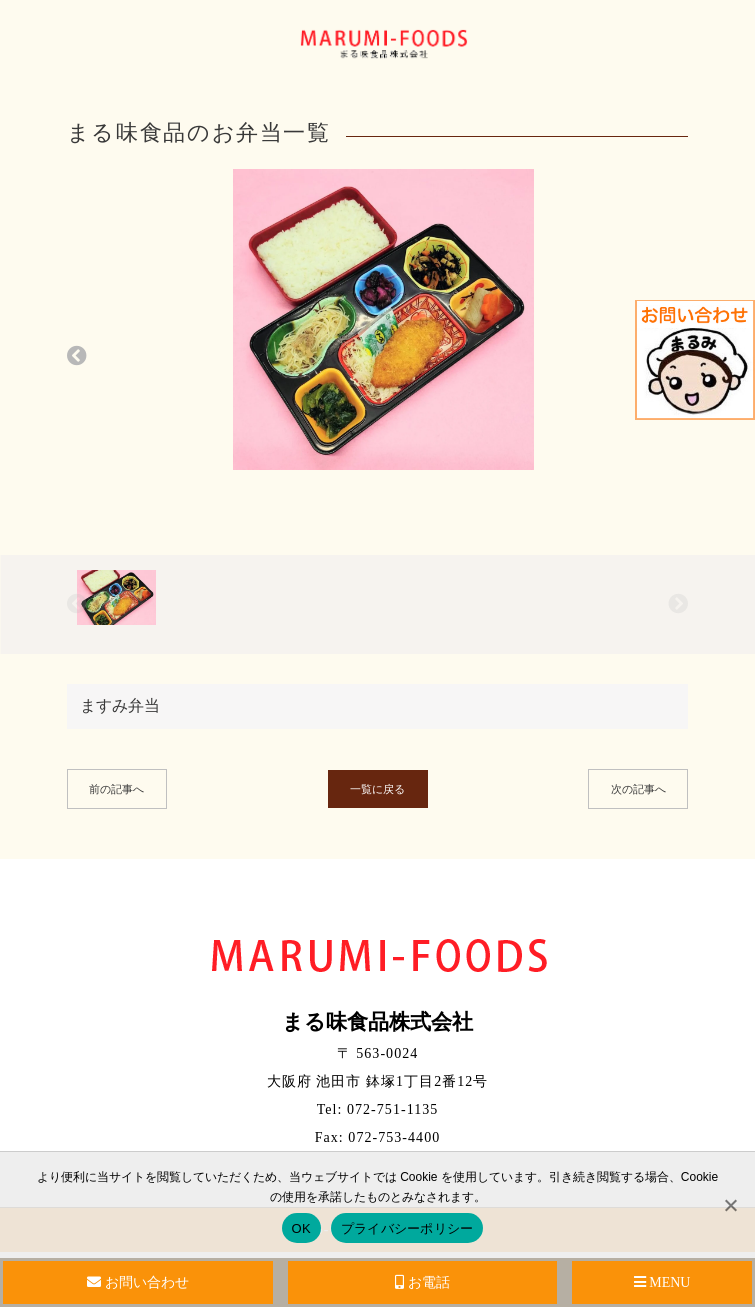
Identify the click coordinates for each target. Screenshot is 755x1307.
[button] (77, 356)
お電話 (422, 1282)
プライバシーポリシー (407, 1228)
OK (301, 1228)
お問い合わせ (138, 1282)
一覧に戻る (377, 789)
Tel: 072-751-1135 (378, 1109)
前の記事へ (116, 789)
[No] (730, 1205)
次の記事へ (638, 789)
